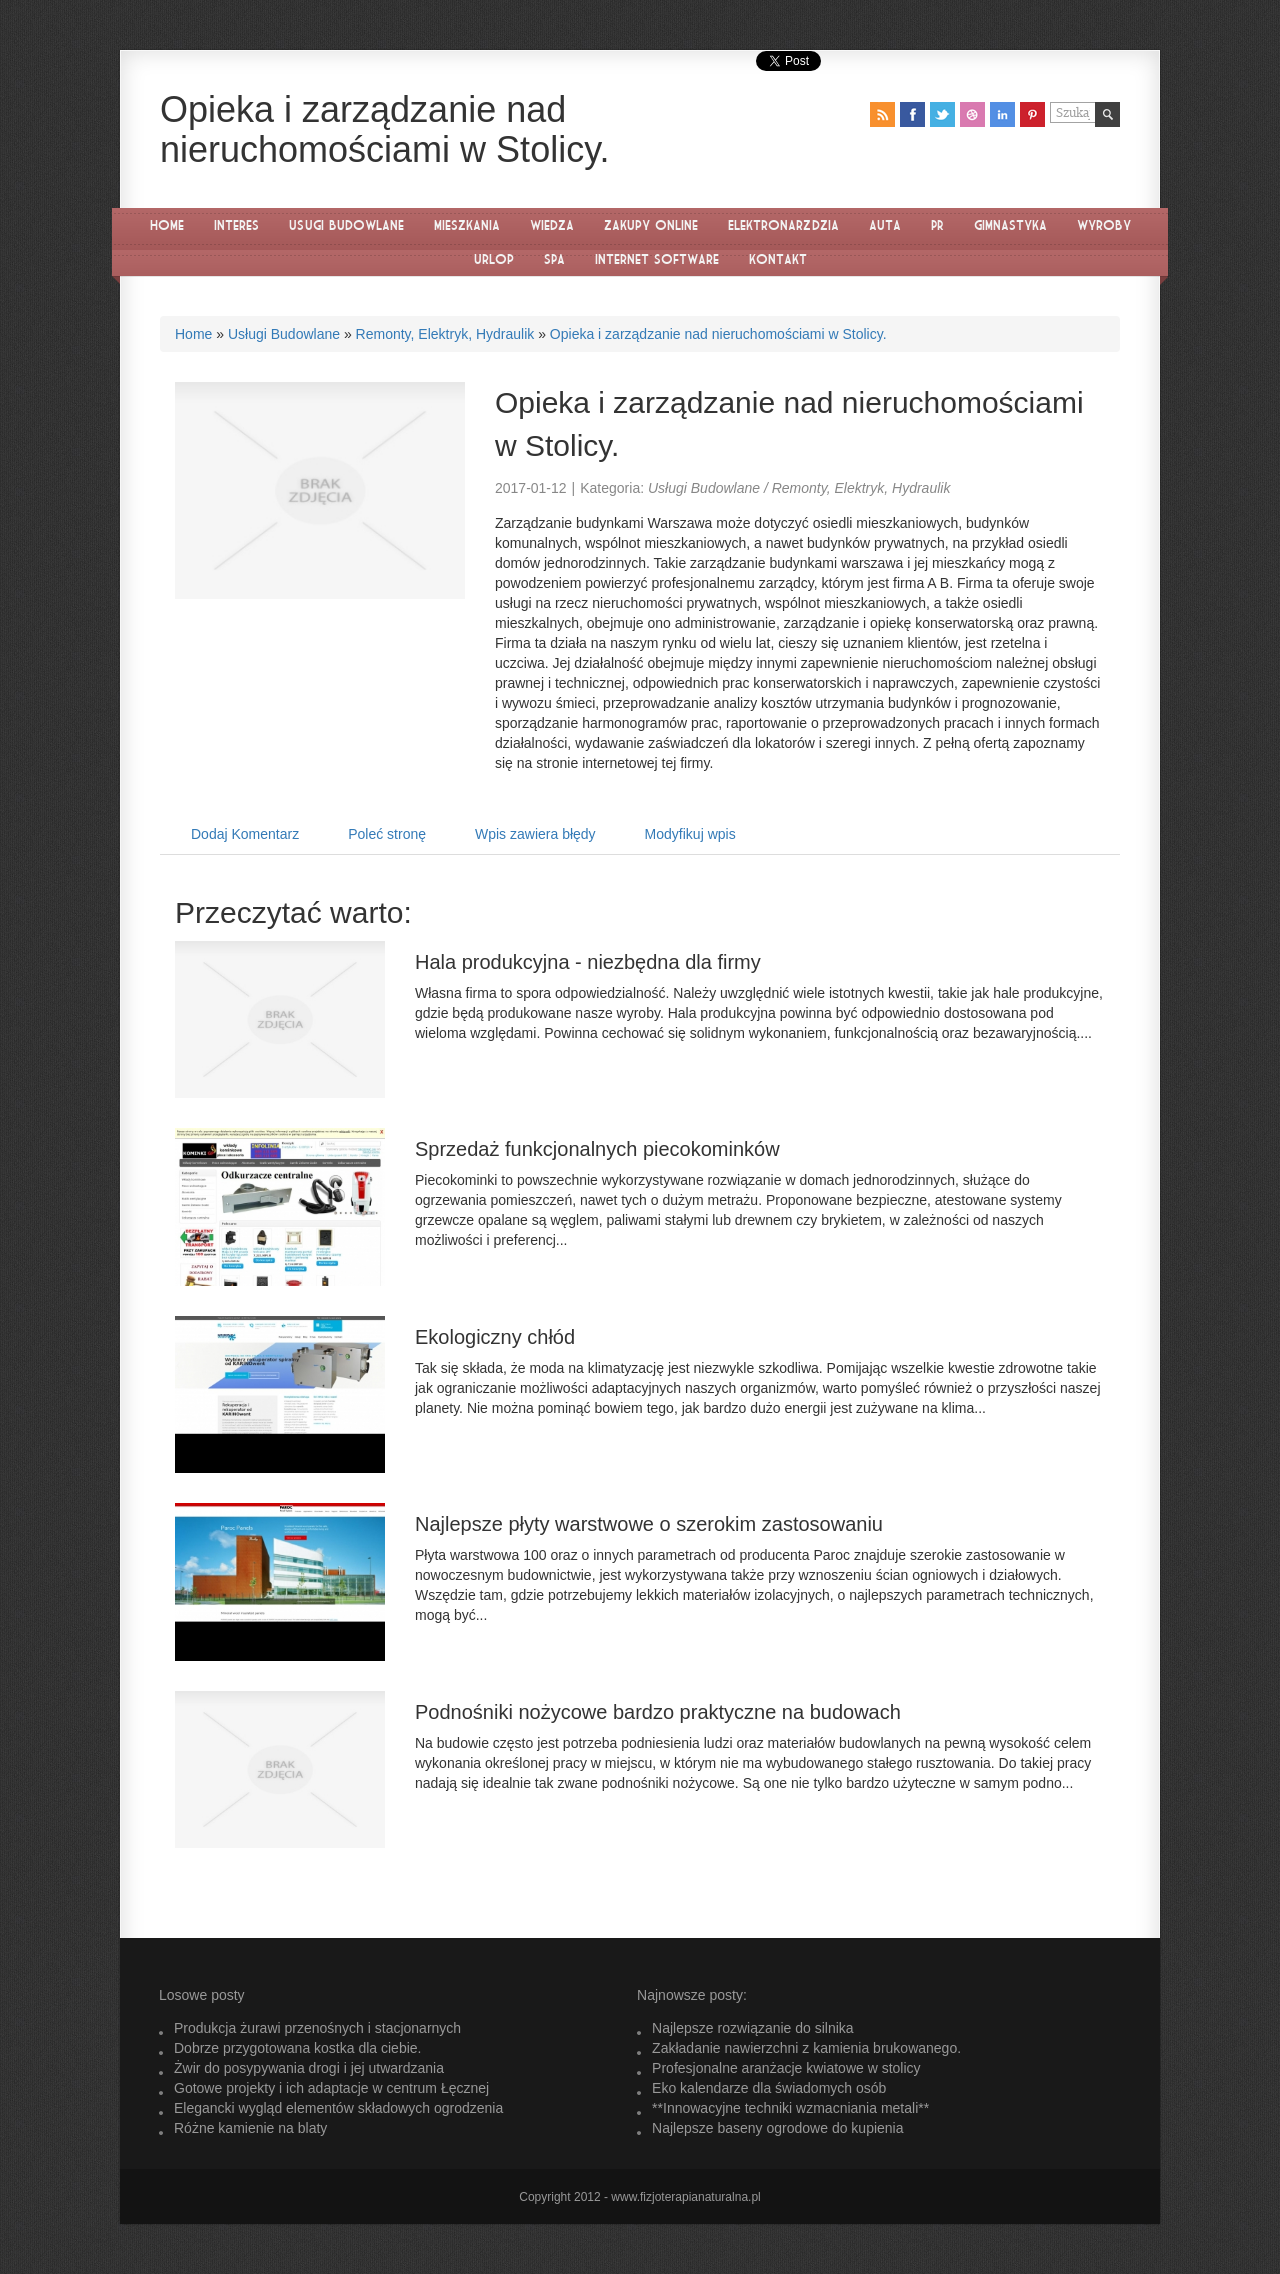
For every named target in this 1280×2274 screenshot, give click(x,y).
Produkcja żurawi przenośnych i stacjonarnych (317, 2028)
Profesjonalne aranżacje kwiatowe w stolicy (786, 2068)
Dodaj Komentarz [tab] (245, 834)
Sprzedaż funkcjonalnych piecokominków (597, 1149)
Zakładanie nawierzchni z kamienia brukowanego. (806, 2048)
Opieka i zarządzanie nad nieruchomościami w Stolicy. (718, 334)
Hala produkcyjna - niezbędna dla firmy (588, 962)
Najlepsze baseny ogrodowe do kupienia (777, 2128)
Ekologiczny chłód (495, 1337)
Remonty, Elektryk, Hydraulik (445, 334)
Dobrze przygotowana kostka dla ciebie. (297, 2048)
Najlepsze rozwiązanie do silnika (753, 2028)
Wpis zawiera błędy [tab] (535, 834)
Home (193, 334)
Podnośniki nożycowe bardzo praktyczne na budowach (658, 1712)
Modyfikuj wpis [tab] (690, 834)
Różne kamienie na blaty (250, 2128)
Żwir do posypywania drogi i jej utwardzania (309, 2068)
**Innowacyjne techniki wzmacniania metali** (790, 2108)
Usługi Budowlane (284, 334)
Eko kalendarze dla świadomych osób (769, 2088)
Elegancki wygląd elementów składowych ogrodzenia (338, 2108)
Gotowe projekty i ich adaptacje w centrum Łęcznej (331, 2088)
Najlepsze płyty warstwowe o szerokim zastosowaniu (649, 1524)
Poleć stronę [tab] (387, 834)
